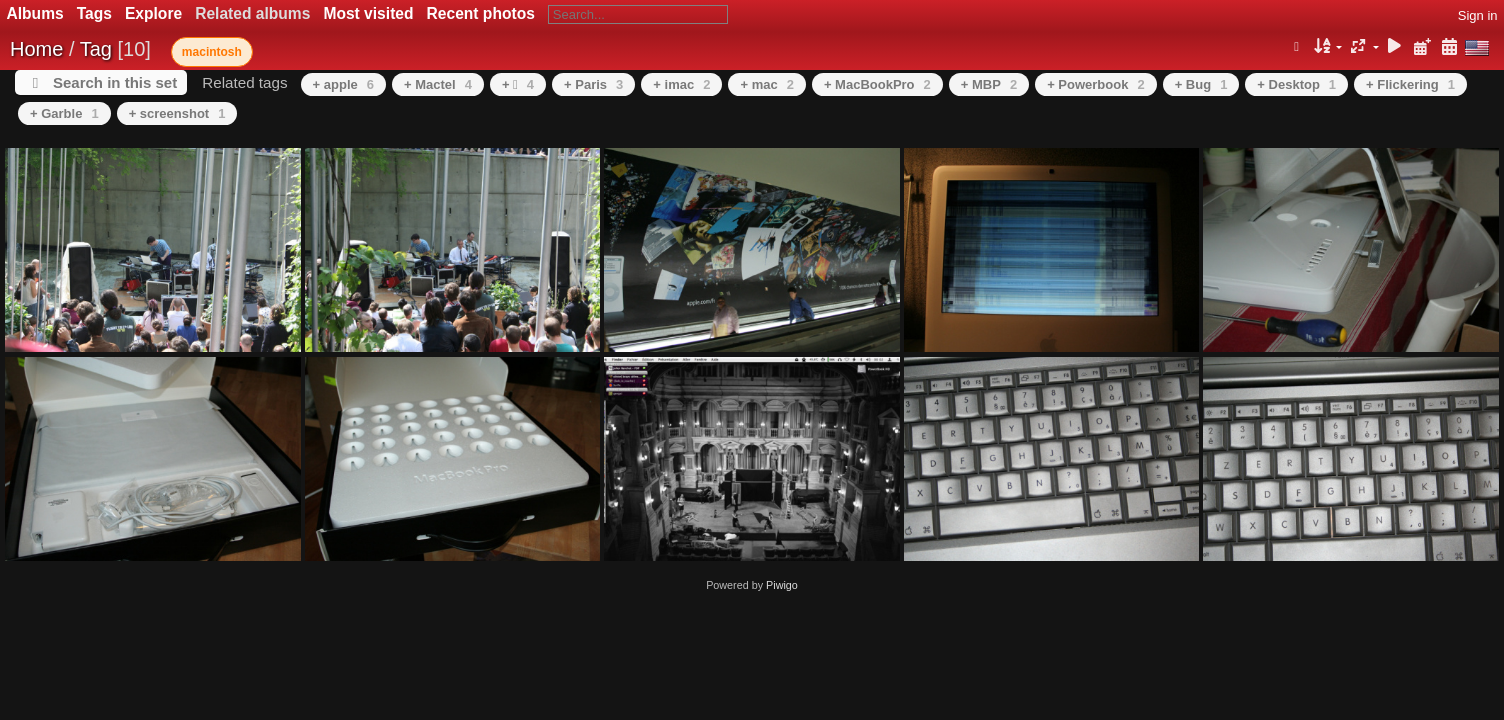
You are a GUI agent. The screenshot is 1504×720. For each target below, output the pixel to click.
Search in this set (115, 82)
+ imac (681, 84)
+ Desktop (1296, 84)
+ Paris (593, 84)
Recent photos (481, 13)
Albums (35, 13)
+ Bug (1201, 84)
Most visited (368, 13)
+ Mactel (438, 84)
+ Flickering (1410, 84)
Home (36, 49)
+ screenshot (177, 113)
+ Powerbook (1096, 84)
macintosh (212, 52)
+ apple (343, 84)
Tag (96, 49)
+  (518, 84)
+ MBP (989, 84)
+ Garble (64, 113)
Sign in (1478, 15)
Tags (94, 13)
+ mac (766, 84)
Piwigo (782, 585)
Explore (153, 13)
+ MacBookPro (877, 84)
